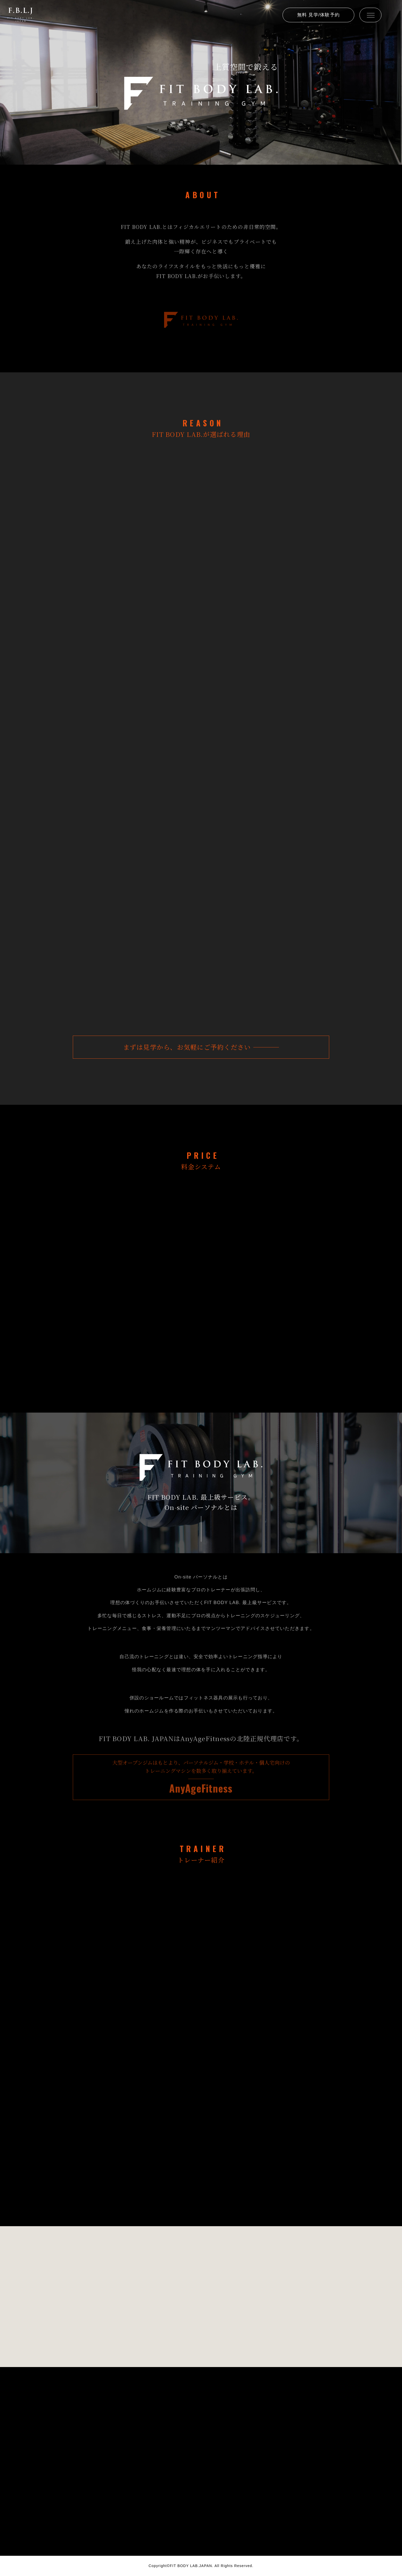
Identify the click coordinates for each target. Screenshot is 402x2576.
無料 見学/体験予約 (318, 14)
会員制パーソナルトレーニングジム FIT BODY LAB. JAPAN (20, 15)
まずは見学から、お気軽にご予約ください (187, 1047)
